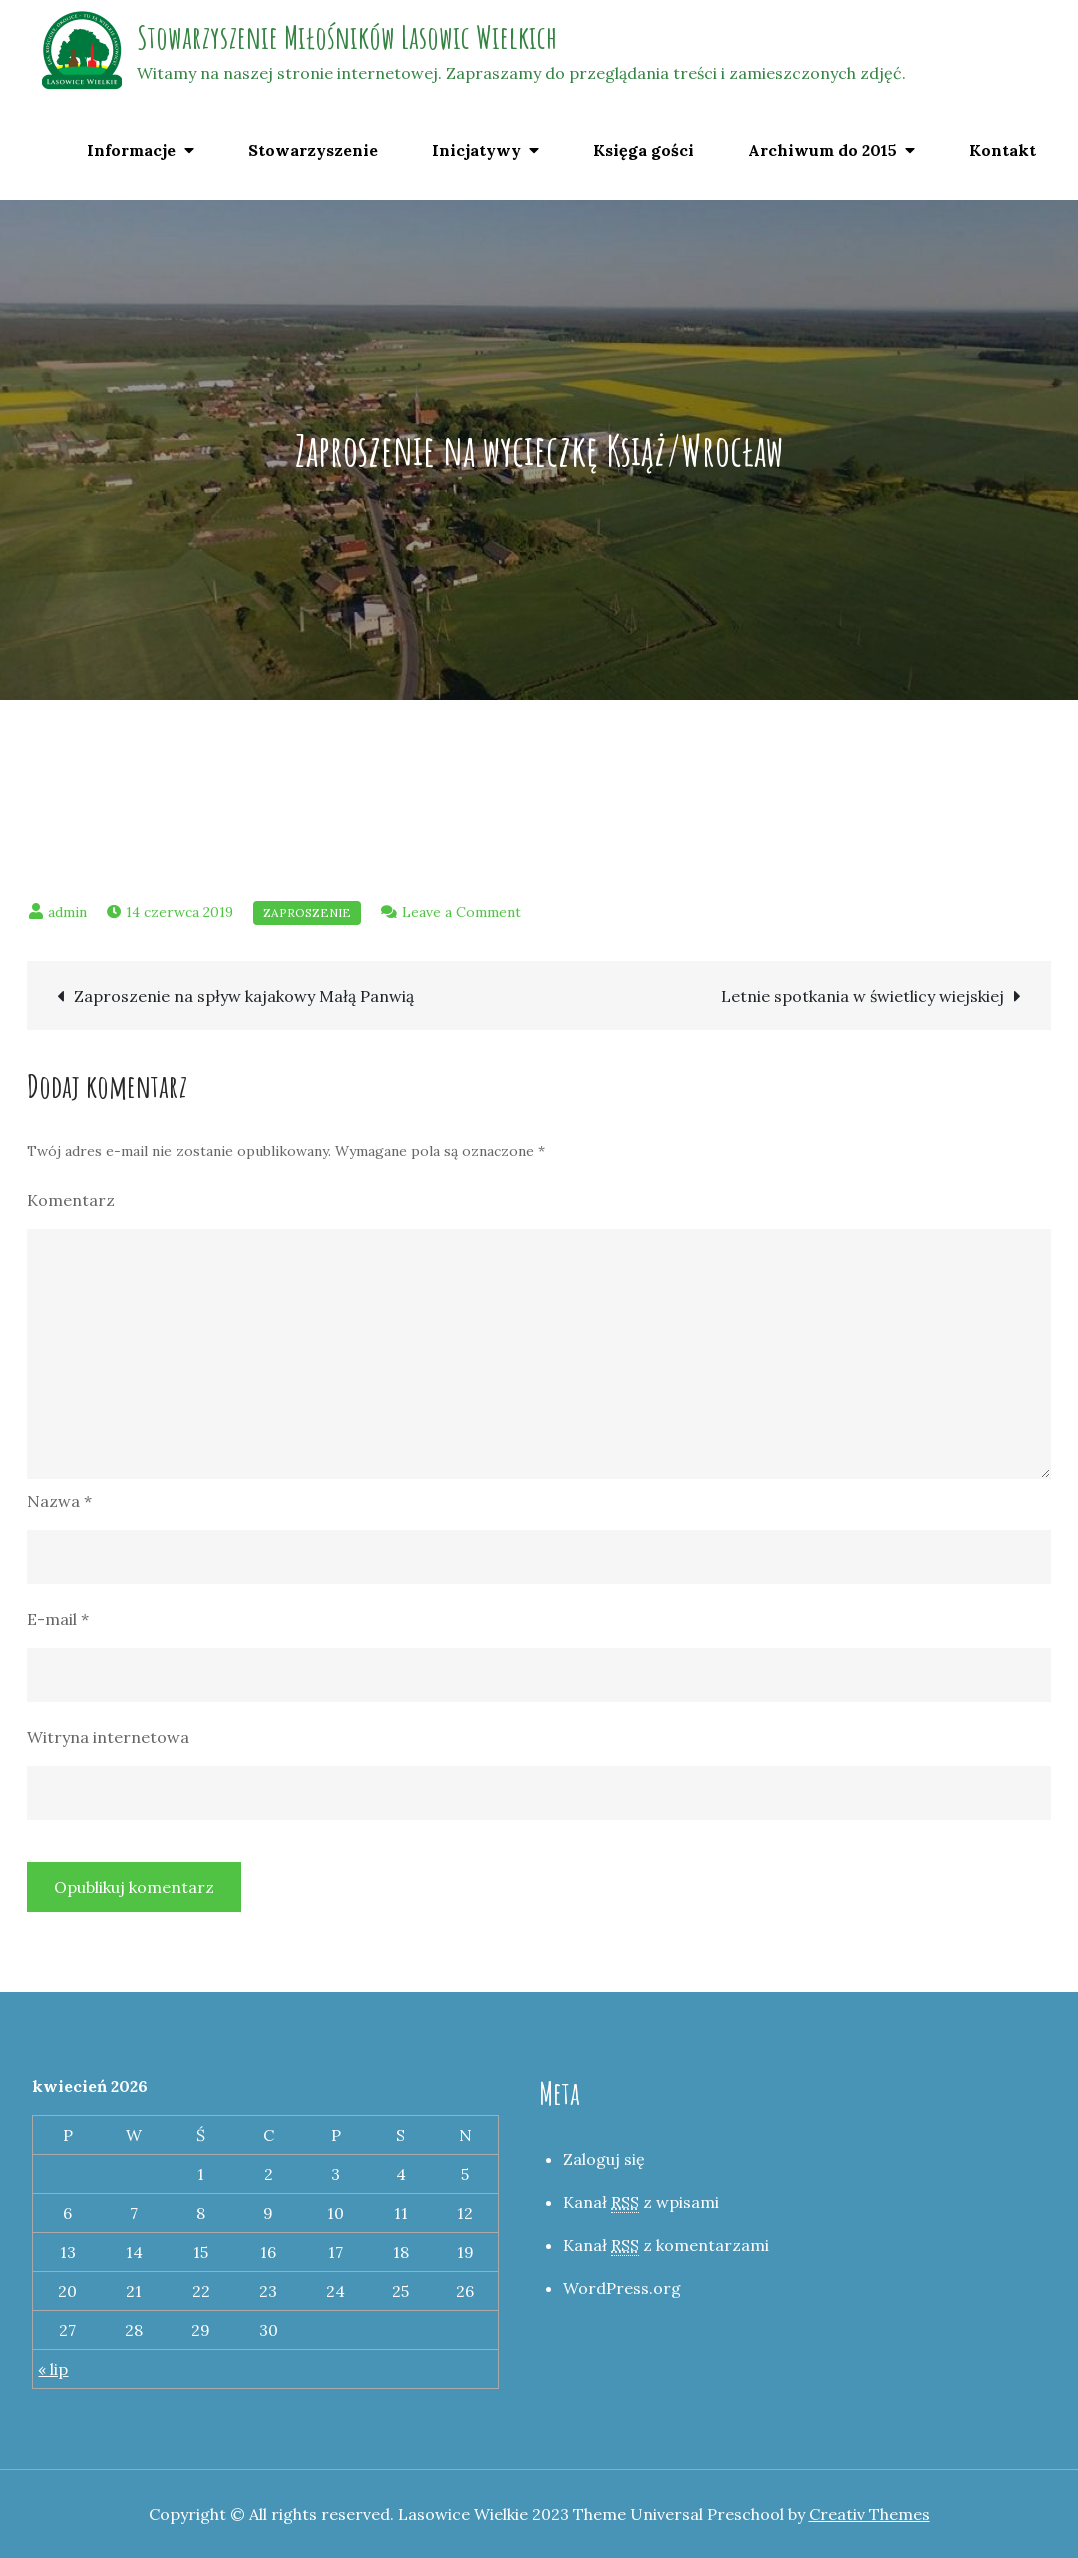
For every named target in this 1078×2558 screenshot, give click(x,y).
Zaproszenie (307, 912)
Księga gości (643, 150)
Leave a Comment (461, 912)
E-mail (58, 1619)
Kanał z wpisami (641, 2202)
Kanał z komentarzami (666, 2245)
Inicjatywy (476, 150)
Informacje (131, 150)
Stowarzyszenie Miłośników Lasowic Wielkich (347, 36)
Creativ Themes (869, 2514)
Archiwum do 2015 (822, 150)
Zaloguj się (604, 2159)
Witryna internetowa (108, 1737)
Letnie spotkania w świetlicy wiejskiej (862, 996)
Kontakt (1002, 150)
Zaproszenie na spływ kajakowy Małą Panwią (244, 996)
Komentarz (71, 1200)
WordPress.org (622, 2288)
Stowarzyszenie (313, 150)
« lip (53, 2369)
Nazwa (59, 1501)
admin (67, 912)
